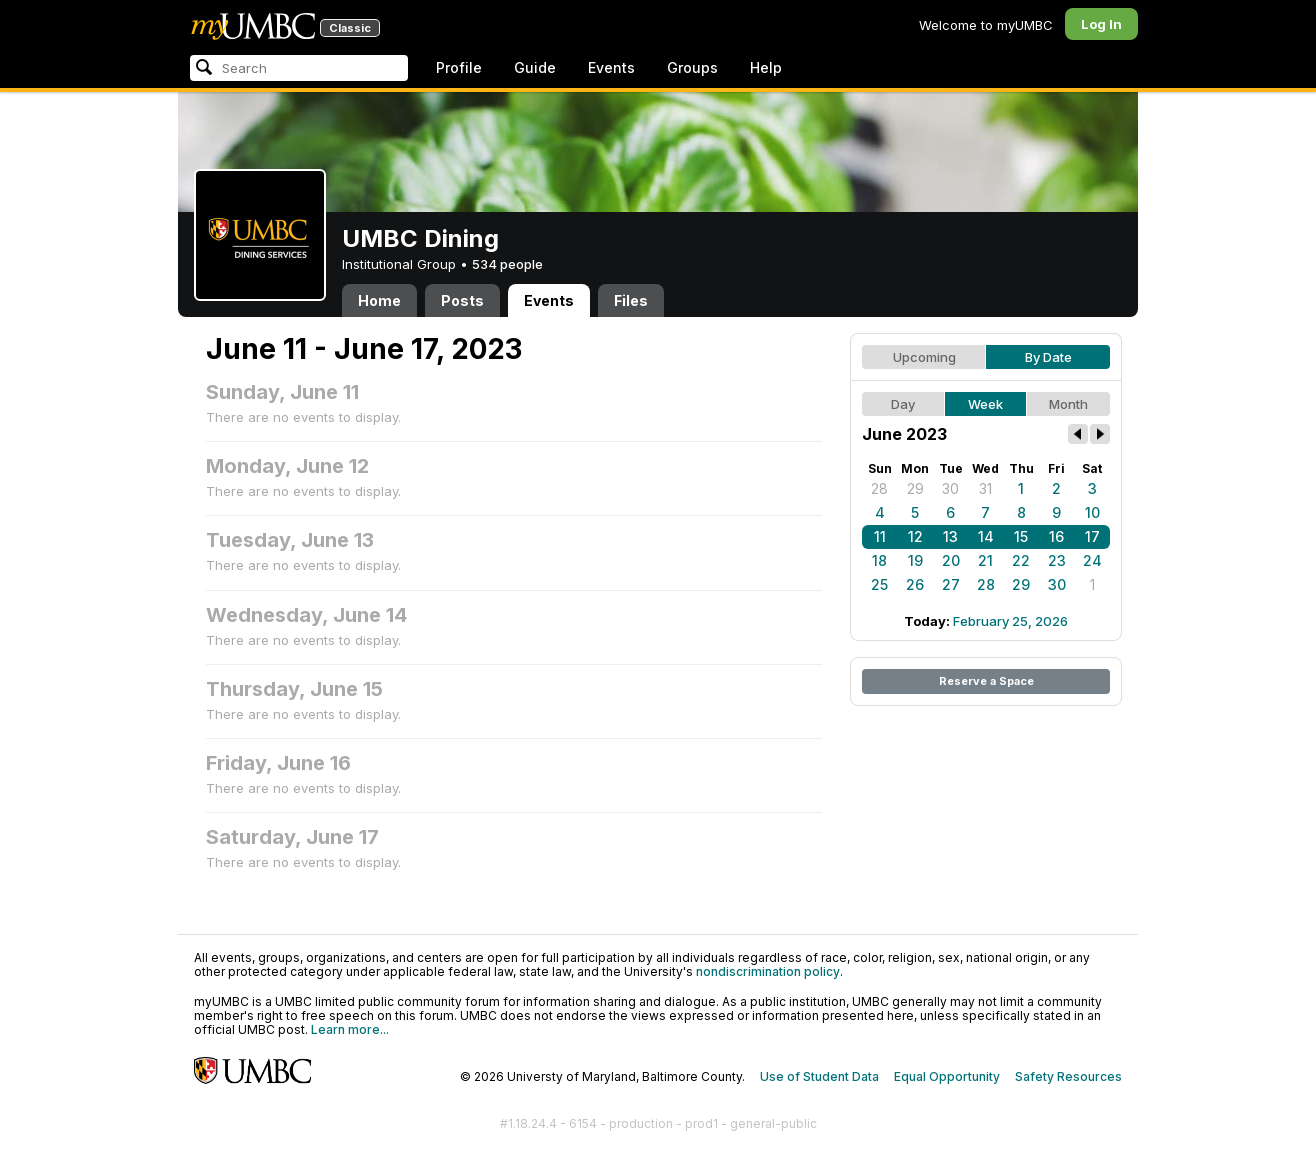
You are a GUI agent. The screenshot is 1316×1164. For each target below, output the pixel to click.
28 (879, 488)
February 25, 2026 (1010, 621)
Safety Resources (1068, 1076)
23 (1057, 560)
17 (1092, 536)
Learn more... (350, 1029)
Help (766, 67)
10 (1092, 512)
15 (1021, 536)
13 (950, 536)
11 (880, 536)
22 (1021, 560)
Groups (692, 67)
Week (985, 404)
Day (903, 404)
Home (379, 300)
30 (950, 488)
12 (915, 536)
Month (1068, 404)
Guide (535, 67)
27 (951, 584)
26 (915, 584)
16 (1056, 536)
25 (879, 584)
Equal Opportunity (947, 1076)
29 (915, 488)
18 (879, 560)
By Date (1048, 357)
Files (631, 300)
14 (986, 536)
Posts (462, 300)
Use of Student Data (819, 1076)
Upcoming (924, 357)
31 (985, 488)
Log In (1101, 24)
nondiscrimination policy (768, 971)
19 (915, 560)
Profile (459, 67)
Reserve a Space (986, 681)
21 (985, 560)
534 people (507, 264)
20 (951, 560)
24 (1092, 560)
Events (611, 67)
